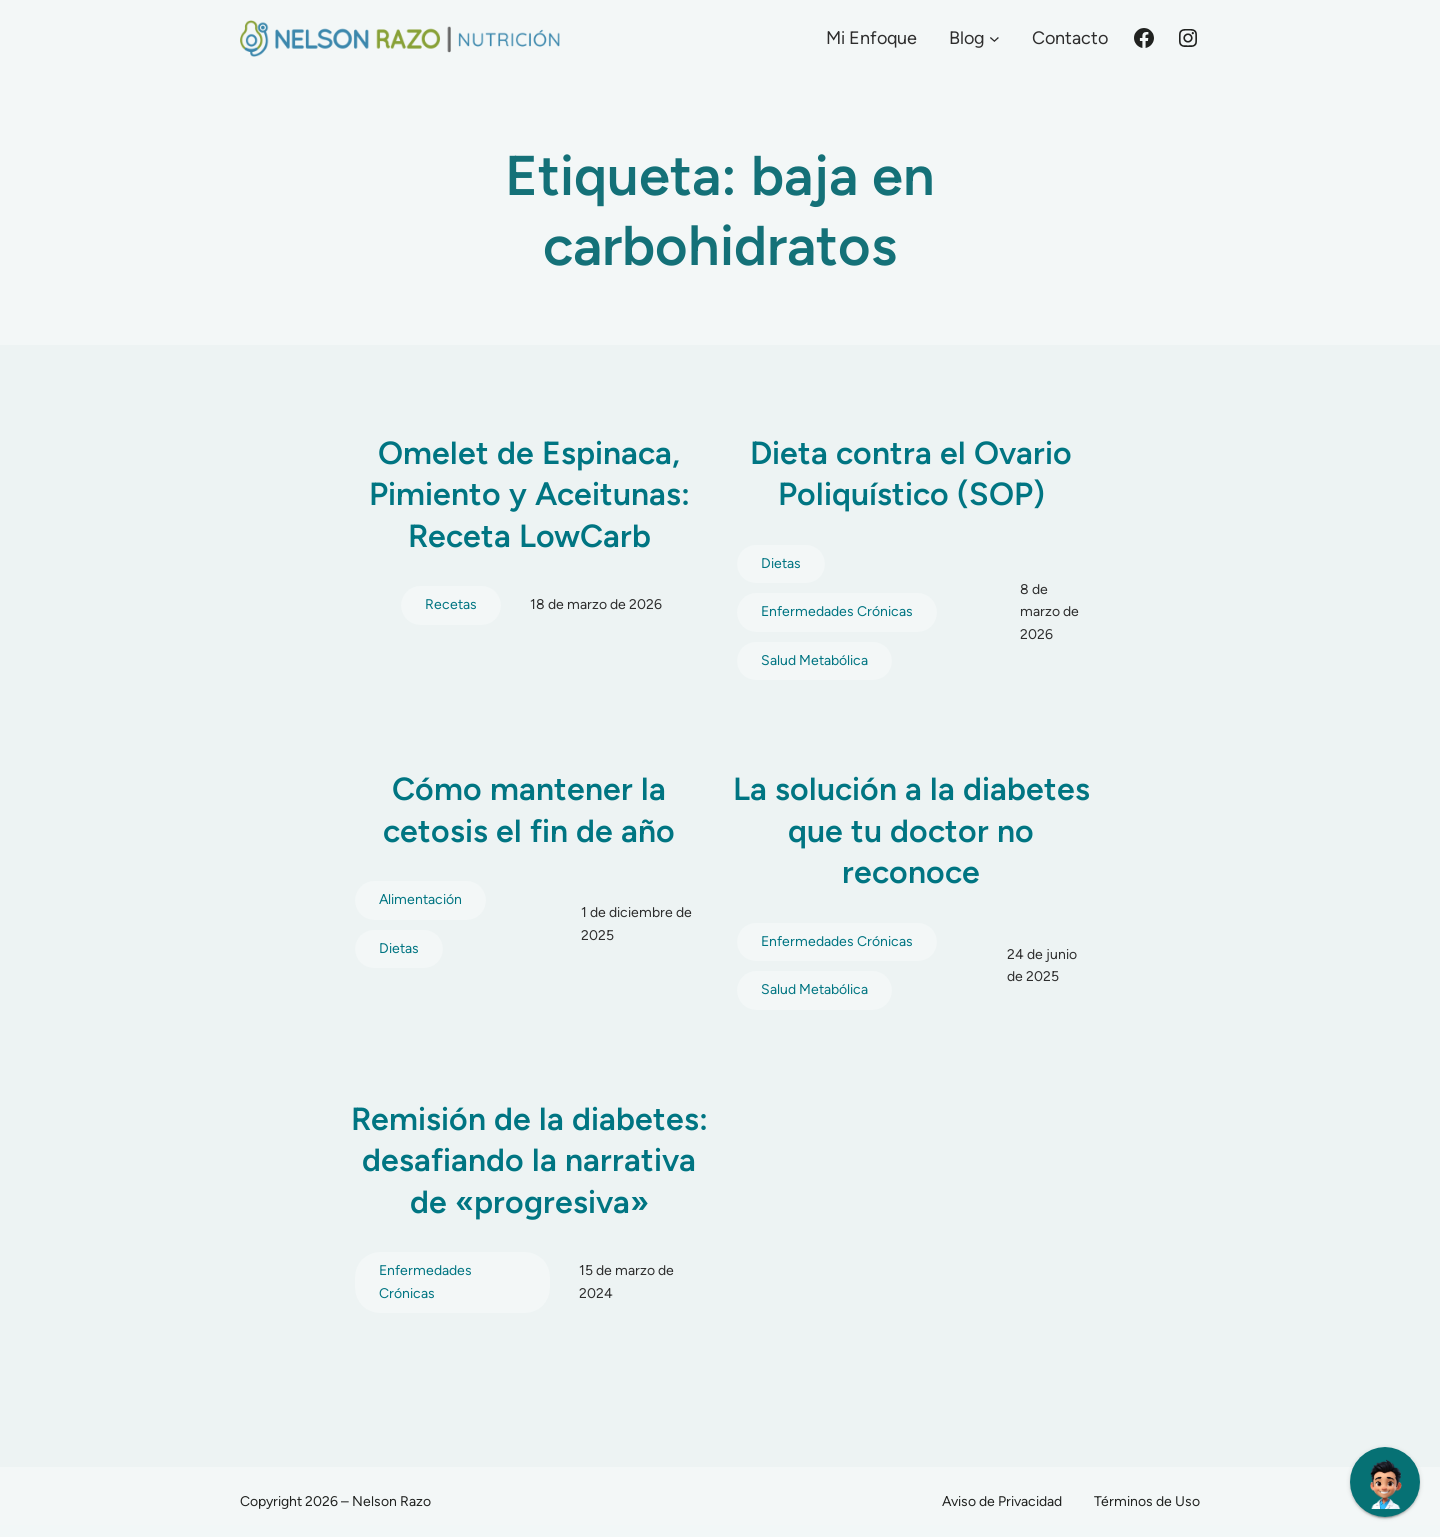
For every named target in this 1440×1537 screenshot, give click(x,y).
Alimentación (420, 899)
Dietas (781, 563)
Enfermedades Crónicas (837, 611)
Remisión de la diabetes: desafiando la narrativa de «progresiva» (529, 1160)
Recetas (451, 604)
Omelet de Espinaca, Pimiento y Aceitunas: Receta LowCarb (529, 494)
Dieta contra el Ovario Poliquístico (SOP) (911, 474)
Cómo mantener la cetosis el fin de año (529, 810)
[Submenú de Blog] (994, 38)
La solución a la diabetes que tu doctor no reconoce (911, 830)
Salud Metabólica (814, 660)
